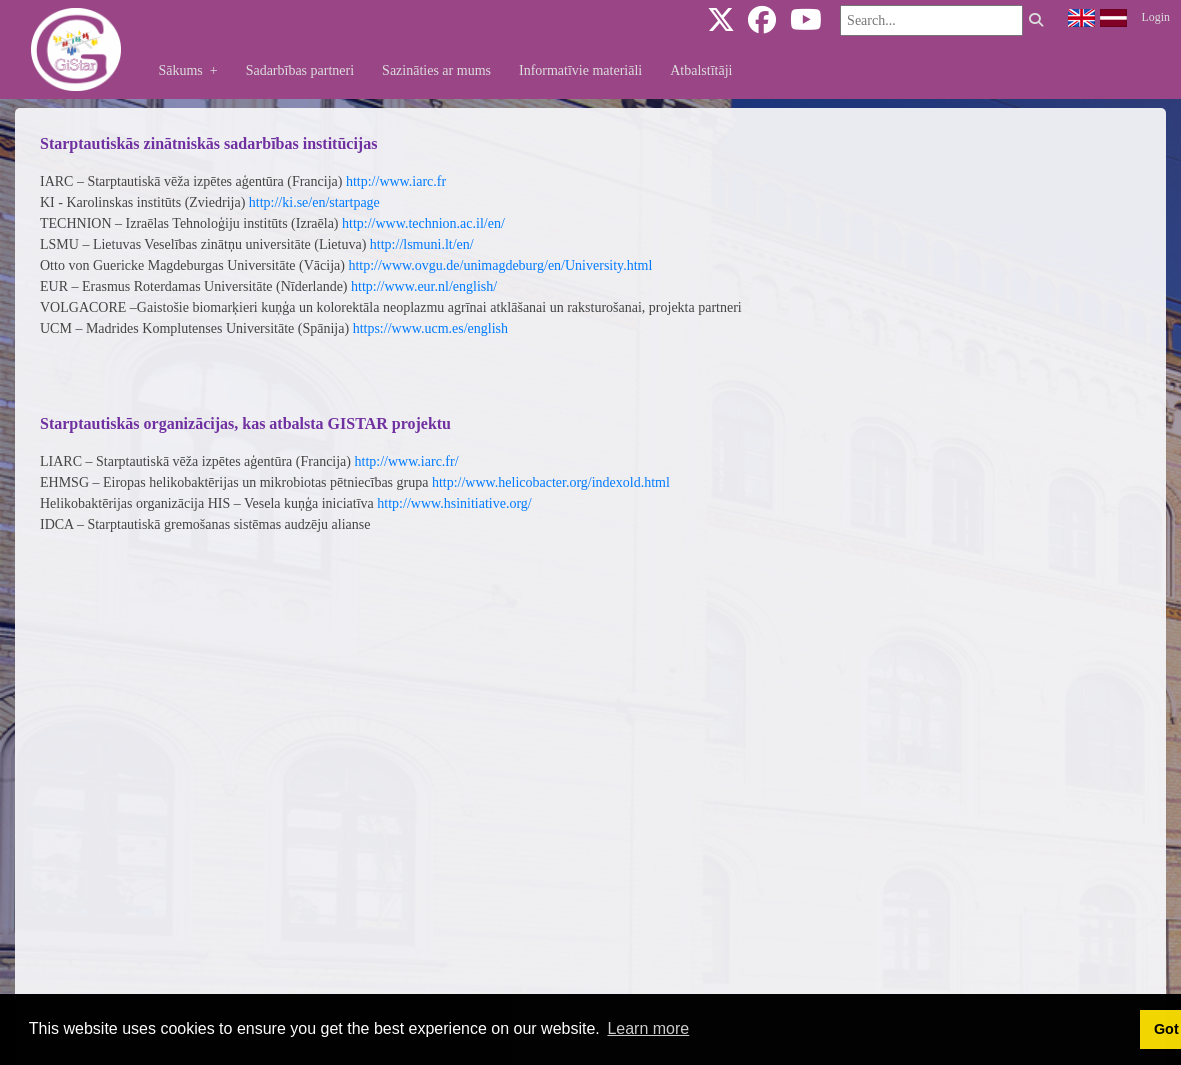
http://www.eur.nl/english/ (424, 286)
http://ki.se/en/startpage (314, 202)
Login (1156, 17)
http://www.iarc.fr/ (407, 461)
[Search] (931, 20)
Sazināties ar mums (436, 70)
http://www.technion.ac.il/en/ (423, 223)
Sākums (194, 70)
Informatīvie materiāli (580, 70)
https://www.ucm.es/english (430, 328)
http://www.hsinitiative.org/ (454, 503)
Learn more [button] (648, 1028)
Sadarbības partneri (300, 70)
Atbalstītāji (701, 70)
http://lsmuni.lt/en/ (422, 244)
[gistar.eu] (76, 48)
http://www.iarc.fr (396, 181)
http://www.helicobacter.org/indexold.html (551, 482)
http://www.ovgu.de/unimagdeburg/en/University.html (500, 265)
